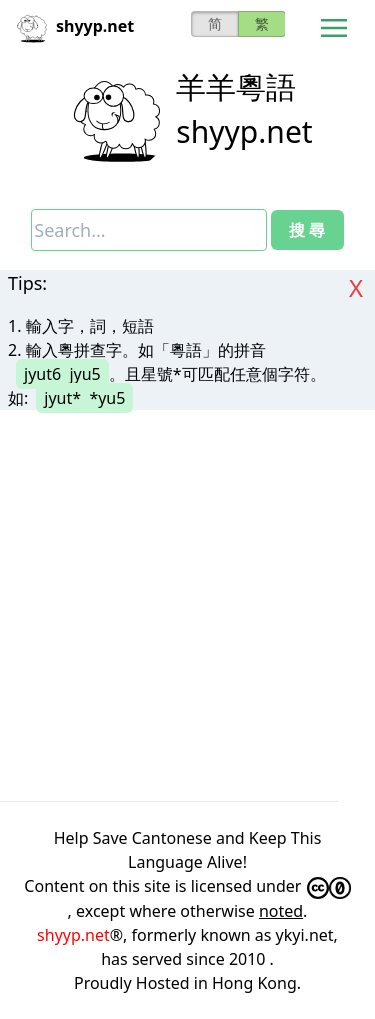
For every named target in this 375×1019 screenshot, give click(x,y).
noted (281, 911)
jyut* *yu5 (84, 398)
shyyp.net (244, 131)
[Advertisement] (187, 605)
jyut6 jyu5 (62, 374)
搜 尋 (307, 230)
